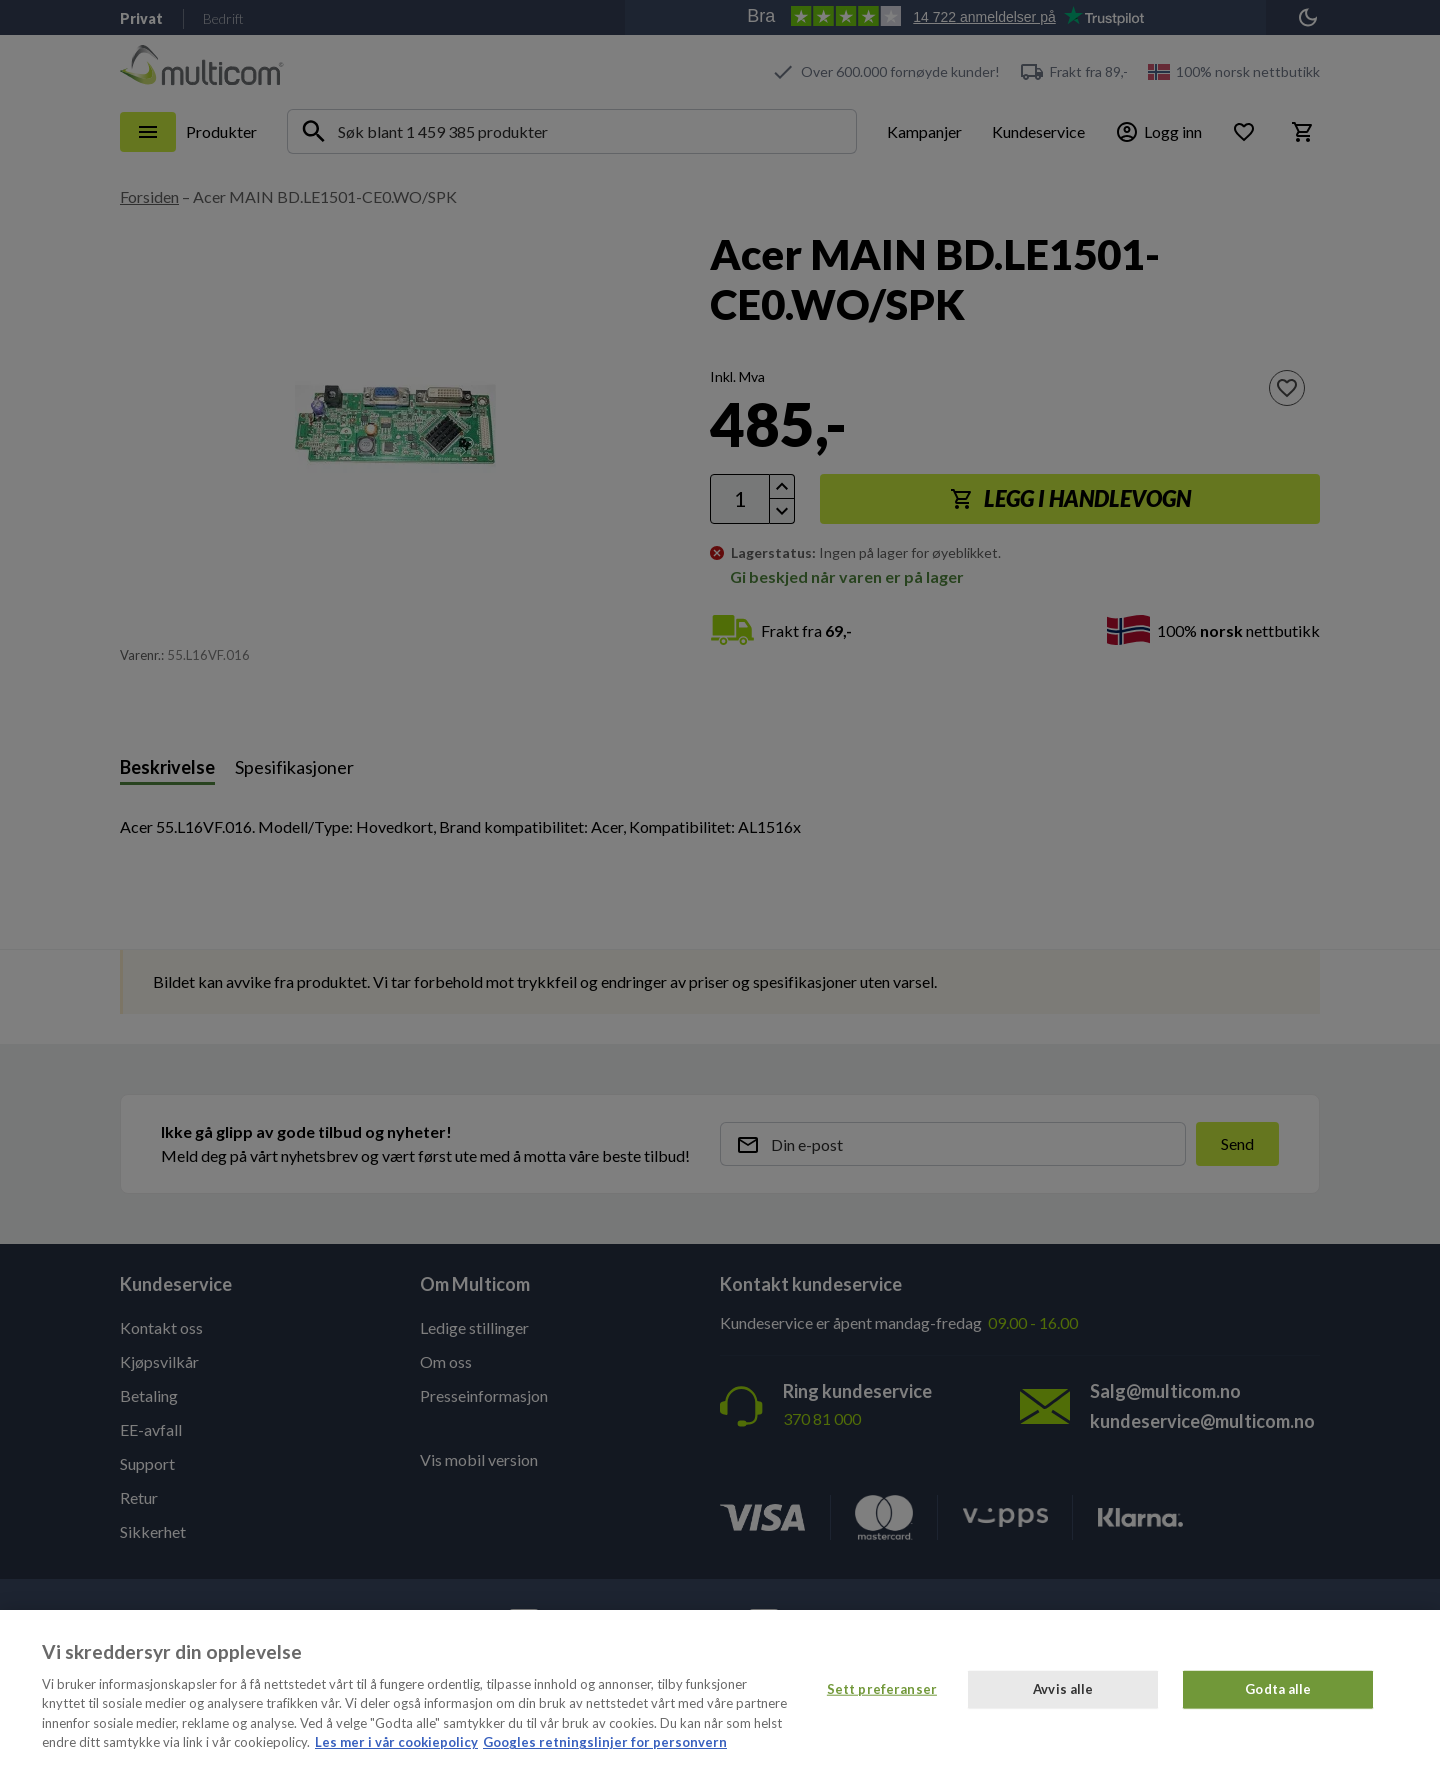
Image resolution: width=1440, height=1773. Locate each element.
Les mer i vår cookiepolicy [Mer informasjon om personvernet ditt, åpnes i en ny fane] (396, 1742)
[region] (720, 1691)
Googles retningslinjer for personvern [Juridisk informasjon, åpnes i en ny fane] (605, 1742)
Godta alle (1278, 1689)
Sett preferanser (882, 1689)
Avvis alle (1063, 1689)
